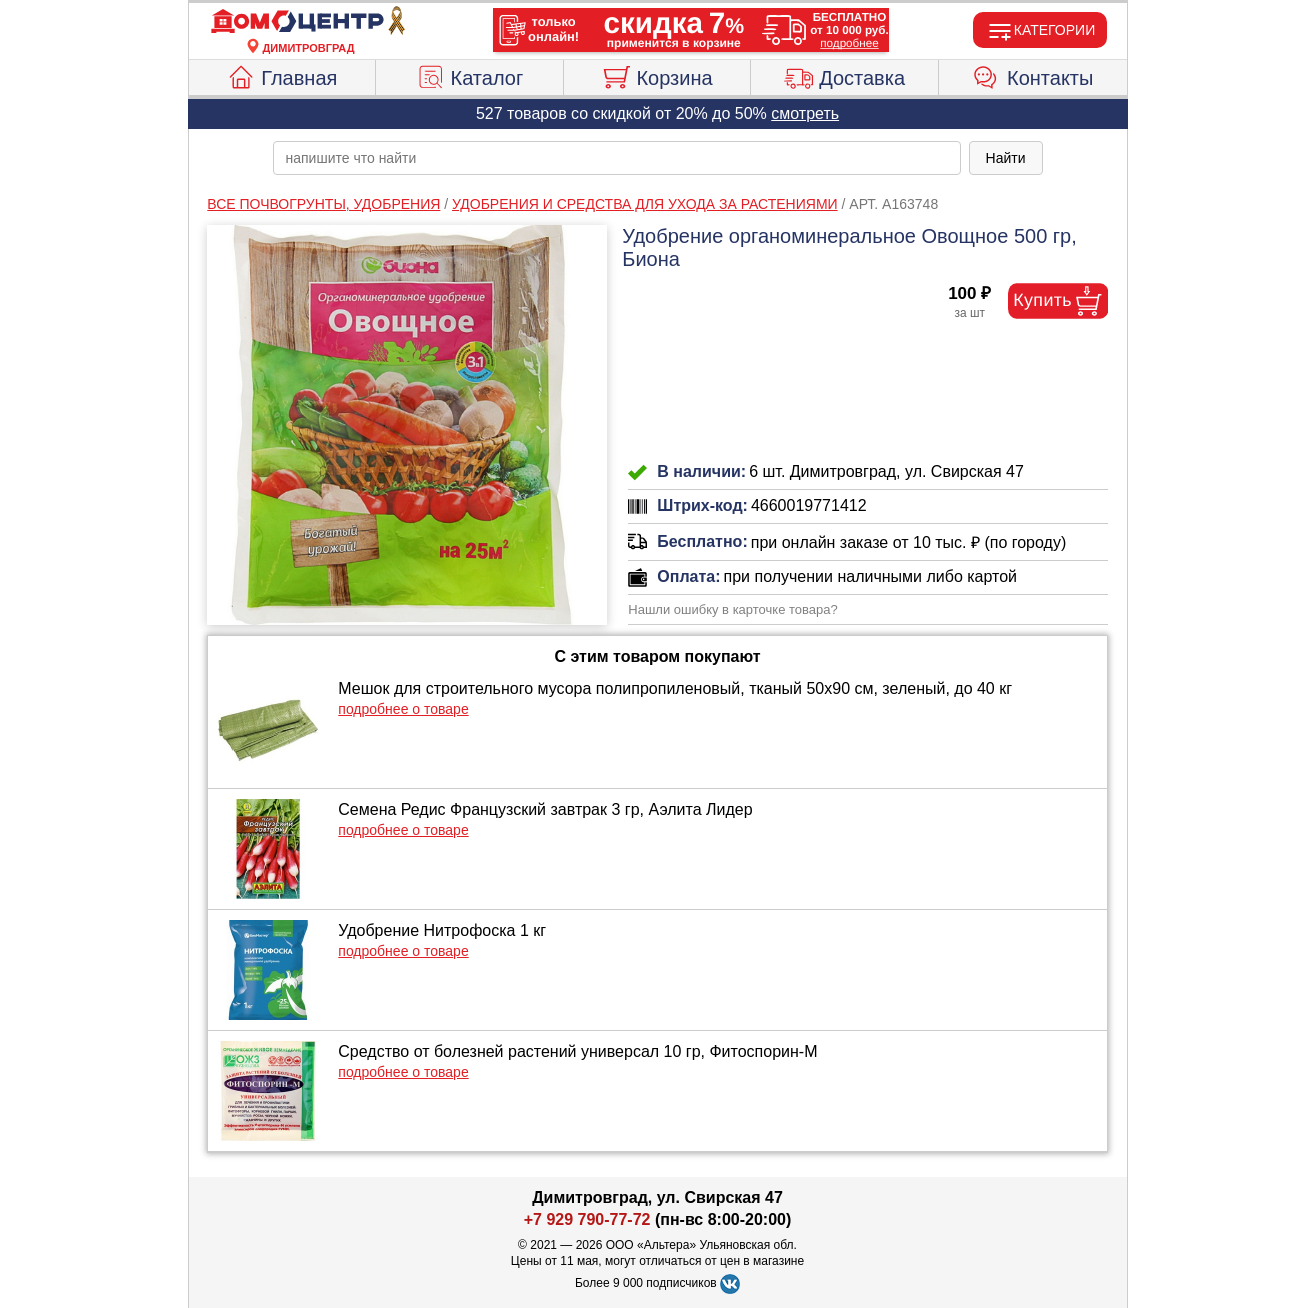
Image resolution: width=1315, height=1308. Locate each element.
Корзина (656, 75)
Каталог (470, 75)
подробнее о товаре (403, 709)
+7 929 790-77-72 (587, 1219)
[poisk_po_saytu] (617, 158)
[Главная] (309, 22)
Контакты (1032, 75)
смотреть (805, 113)
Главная (281, 75)
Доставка (844, 75)
